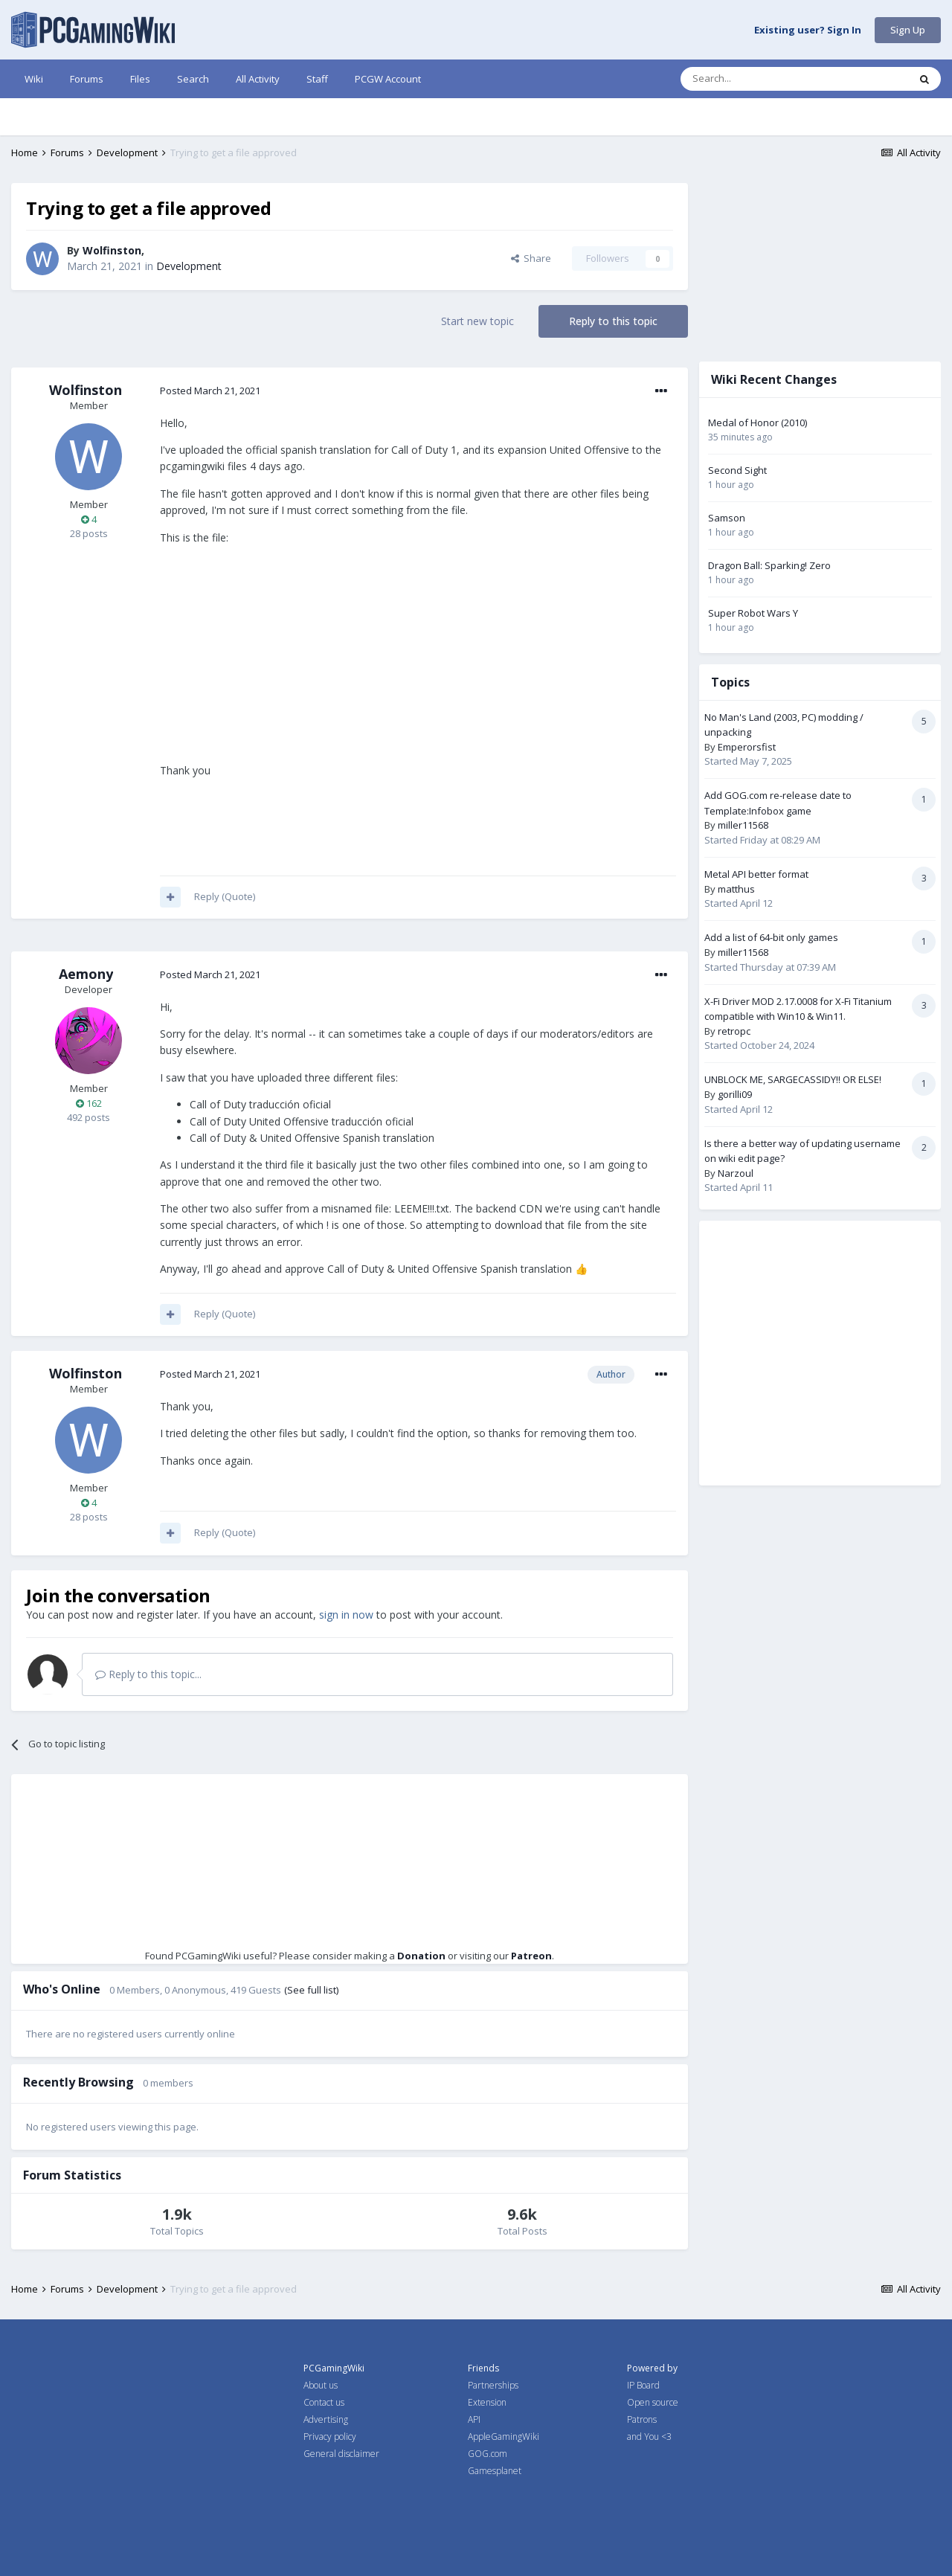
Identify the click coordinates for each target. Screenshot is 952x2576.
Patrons (642, 2419)
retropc (734, 1031)
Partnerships (493, 2385)
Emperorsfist (747, 747)
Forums (86, 79)
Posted (210, 390)
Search (193, 79)
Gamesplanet (494, 2470)
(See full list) (311, 1990)
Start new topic (477, 321)
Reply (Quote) (224, 896)
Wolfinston (112, 250)
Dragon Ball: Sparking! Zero (769, 565)
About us (320, 2385)
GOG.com (487, 2453)
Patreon (531, 1955)
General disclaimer (341, 2453)
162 (89, 1103)
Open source (652, 2402)
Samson (726, 517)
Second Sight (737, 470)
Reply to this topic (613, 321)
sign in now (346, 1614)
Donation (421, 1955)
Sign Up (907, 29)
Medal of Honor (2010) (757, 422)
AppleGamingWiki (503, 2436)
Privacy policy (329, 2436)
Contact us (323, 2402)
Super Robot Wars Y (753, 613)
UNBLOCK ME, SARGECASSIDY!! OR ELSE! (792, 1079)
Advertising (325, 2419)
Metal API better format (756, 874)
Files (140, 79)
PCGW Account (388, 79)
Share (531, 258)
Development (189, 266)
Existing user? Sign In (807, 30)
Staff (317, 79)
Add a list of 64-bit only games (771, 937)
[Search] (758, 79)
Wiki (34, 79)
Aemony (86, 974)
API (474, 2419)
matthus (736, 889)
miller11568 (743, 825)
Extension (487, 2402)
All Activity (258, 79)
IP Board (643, 2385)
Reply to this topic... (148, 1674)
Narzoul (735, 1173)
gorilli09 (735, 1094)
